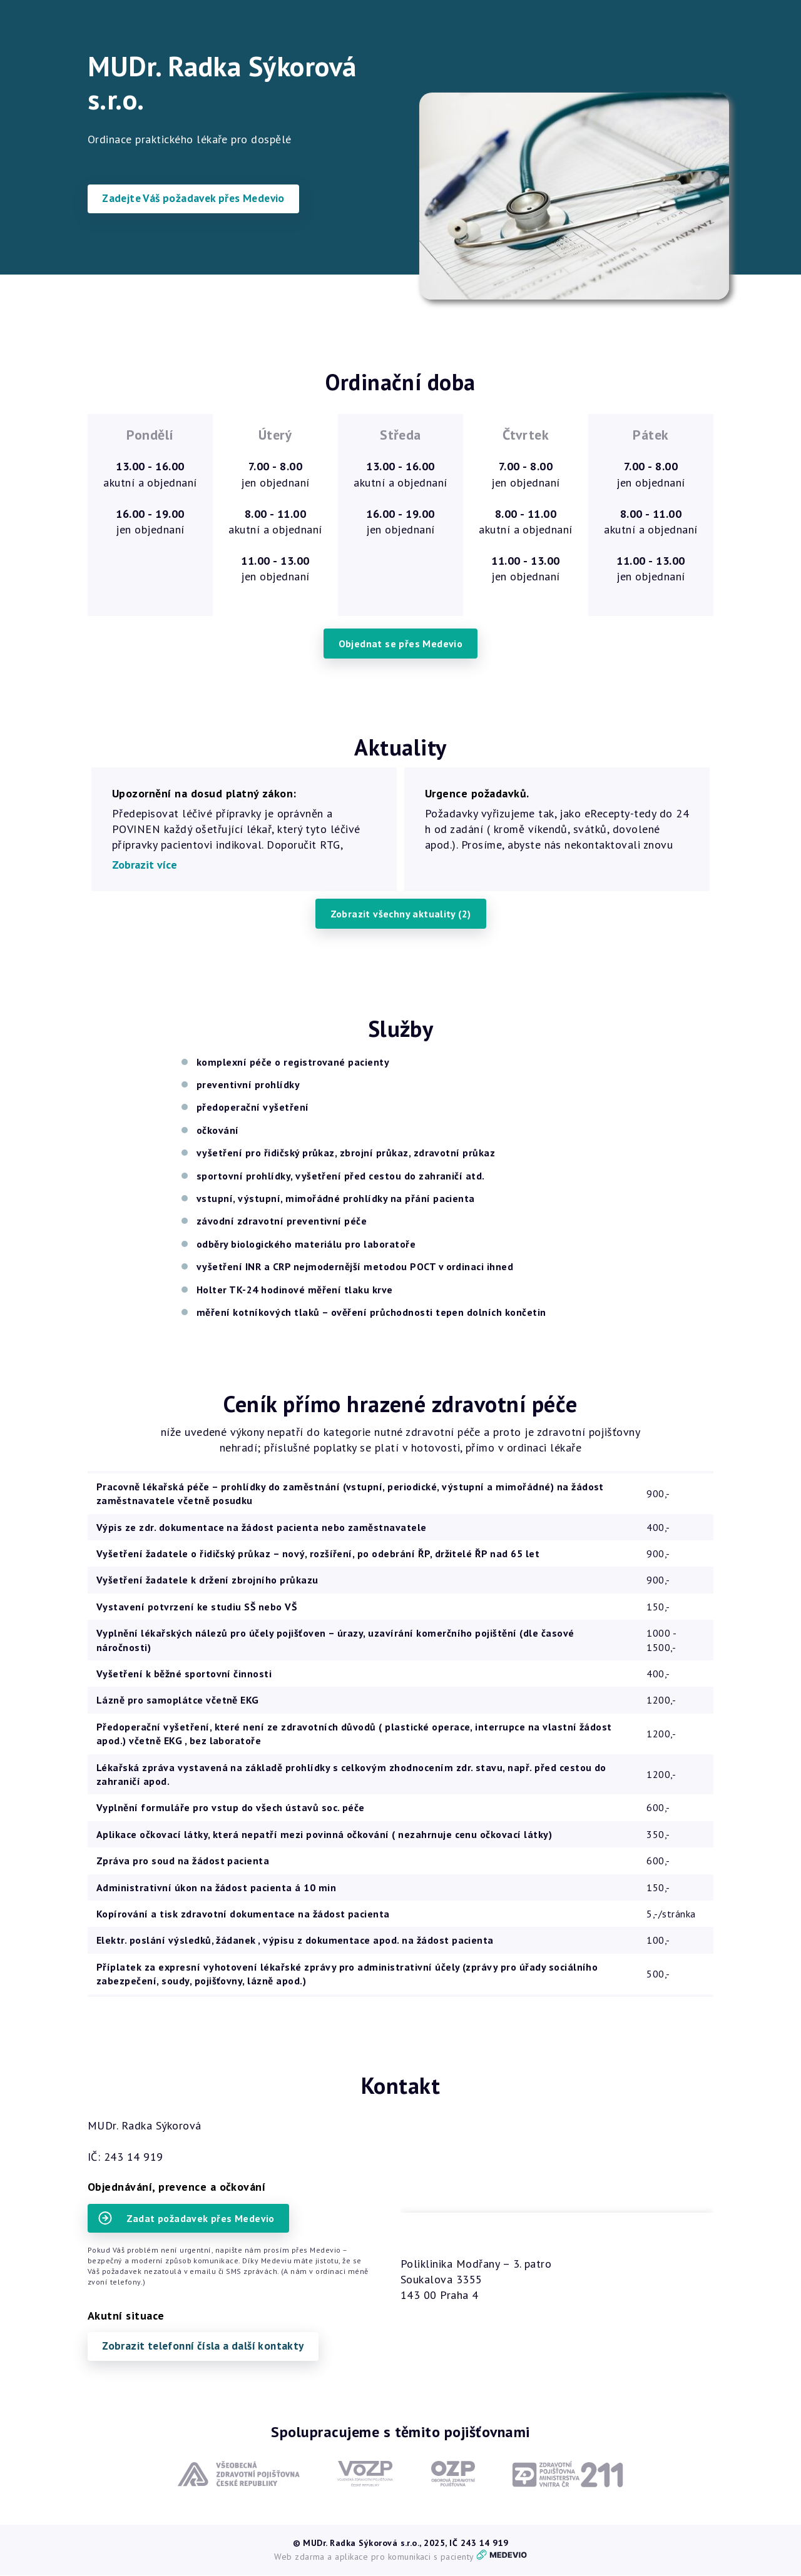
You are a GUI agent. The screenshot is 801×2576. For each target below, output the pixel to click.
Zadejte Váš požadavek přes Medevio (199, 198)
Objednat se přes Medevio (401, 643)
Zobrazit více (144, 865)
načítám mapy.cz (556, 2180)
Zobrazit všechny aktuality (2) (400, 913)
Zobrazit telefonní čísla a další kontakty (208, 2347)
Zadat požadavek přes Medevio (187, 2218)
